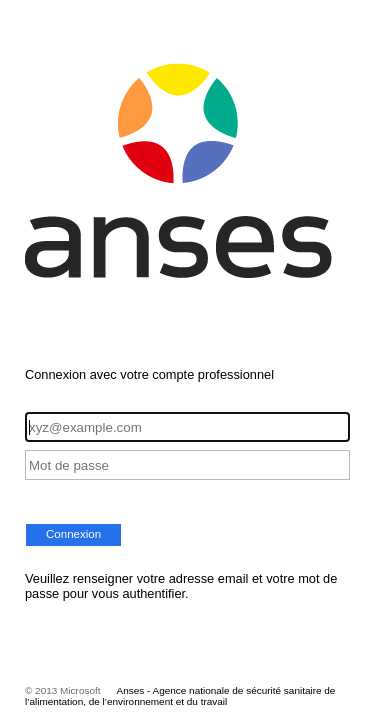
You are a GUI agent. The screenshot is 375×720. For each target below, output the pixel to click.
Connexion (73, 534)
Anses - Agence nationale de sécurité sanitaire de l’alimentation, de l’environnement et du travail (180, 696)
